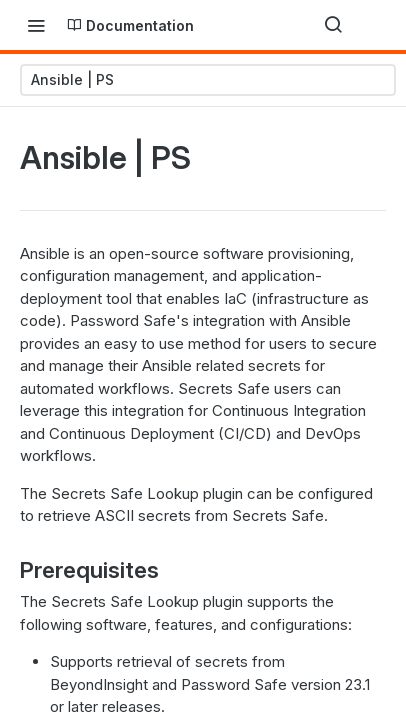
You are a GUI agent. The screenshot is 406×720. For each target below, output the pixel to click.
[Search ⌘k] (333, 25)
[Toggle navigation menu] (36, 25)
